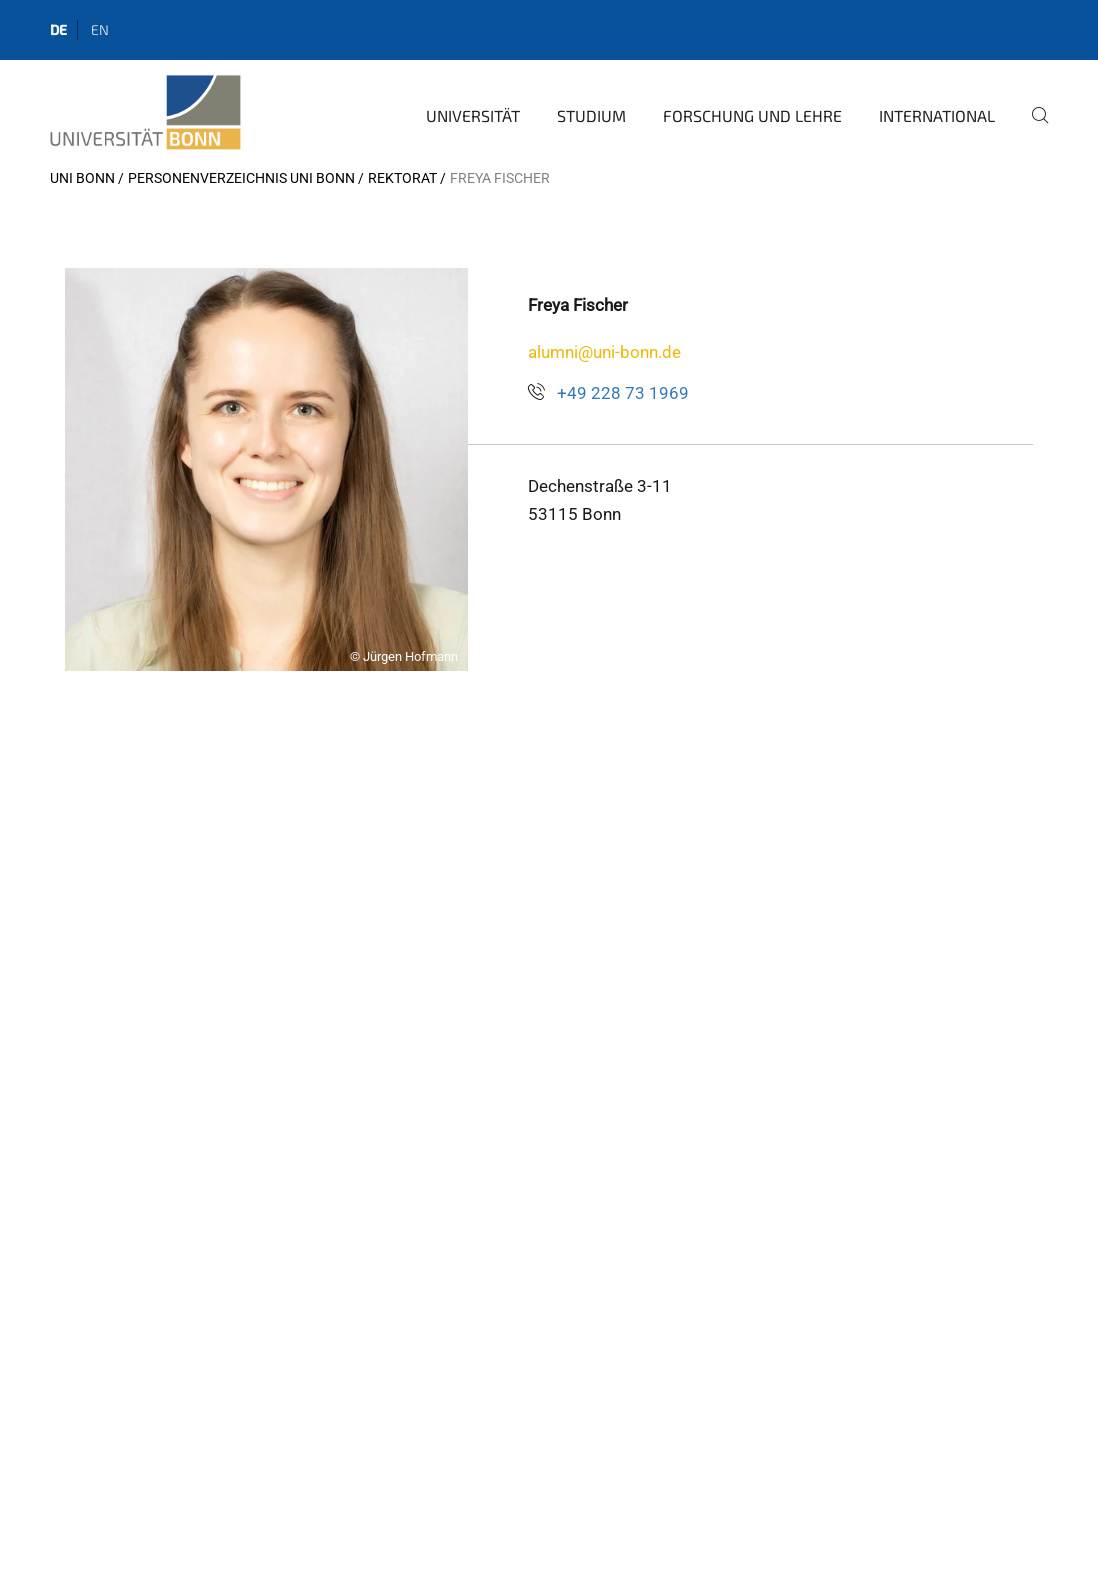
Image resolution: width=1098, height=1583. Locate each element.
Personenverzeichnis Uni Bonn (241, 178)
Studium (591, 115)
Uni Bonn (82, 178)
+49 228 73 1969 (623, 393)
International (937, 115)
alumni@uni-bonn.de (604, 352)
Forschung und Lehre (752, 115)
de (58, 29)
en (100, 29)
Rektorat (402, 178)
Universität (473, 115)
